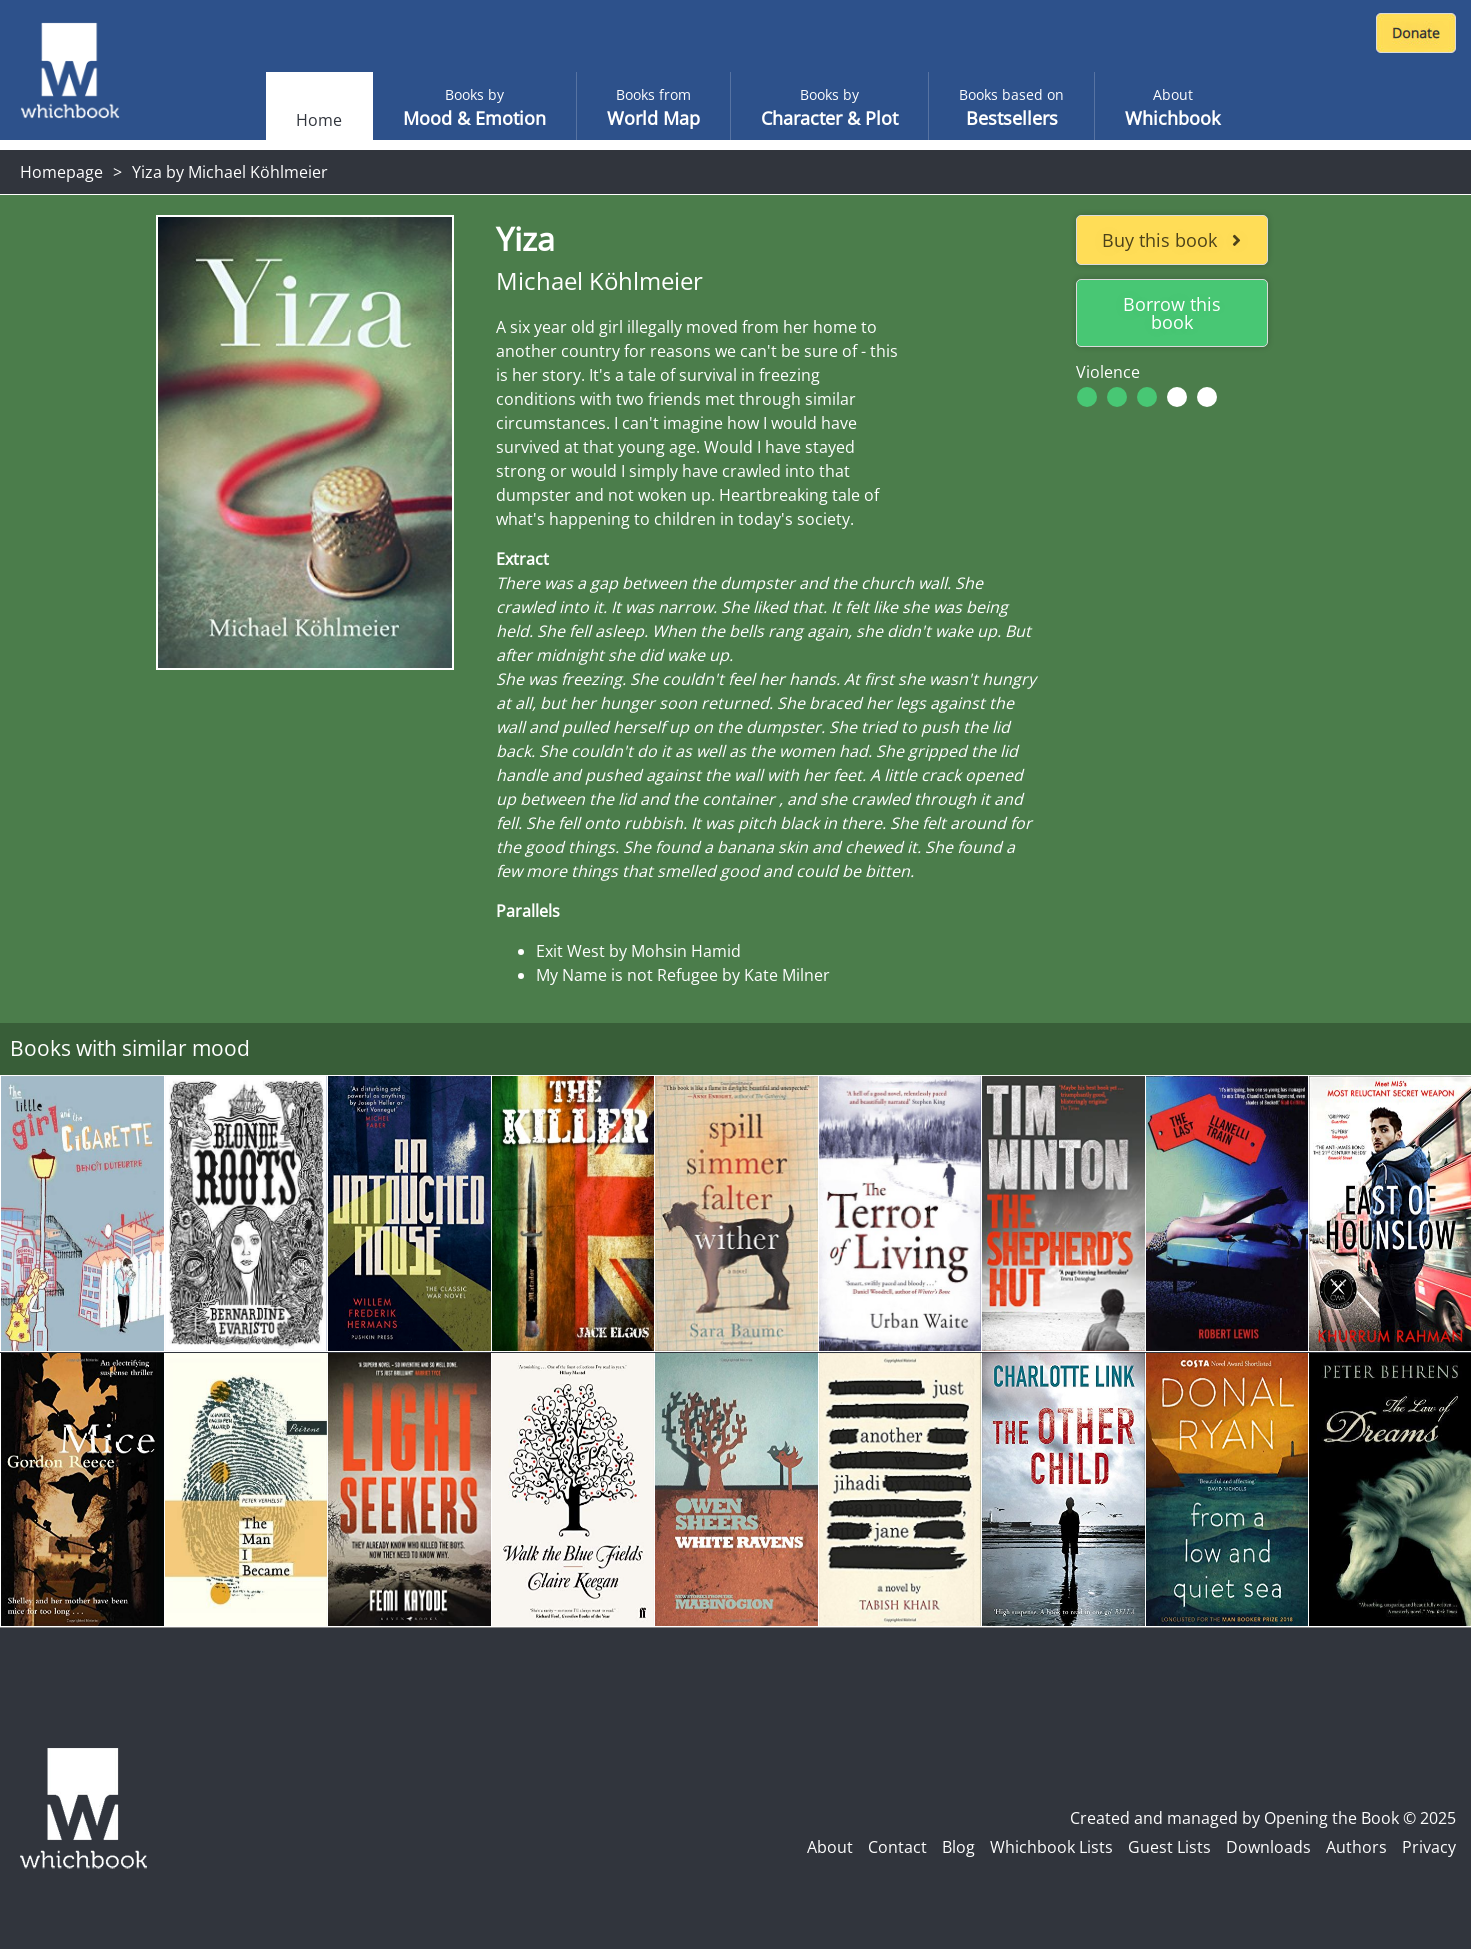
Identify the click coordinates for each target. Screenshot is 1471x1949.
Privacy (1429, 1847)
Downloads (1268, 1847)
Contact (897, 1847)
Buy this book (1171, 240)
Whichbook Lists (1051, 1847)
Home (319, 120)
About (830, 1847)
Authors (1356, 1847)
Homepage (61, 172)
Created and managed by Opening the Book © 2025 (1263, 1818)
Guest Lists (1169, 1847)
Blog (958, 1847)
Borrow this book (1172, 313)
